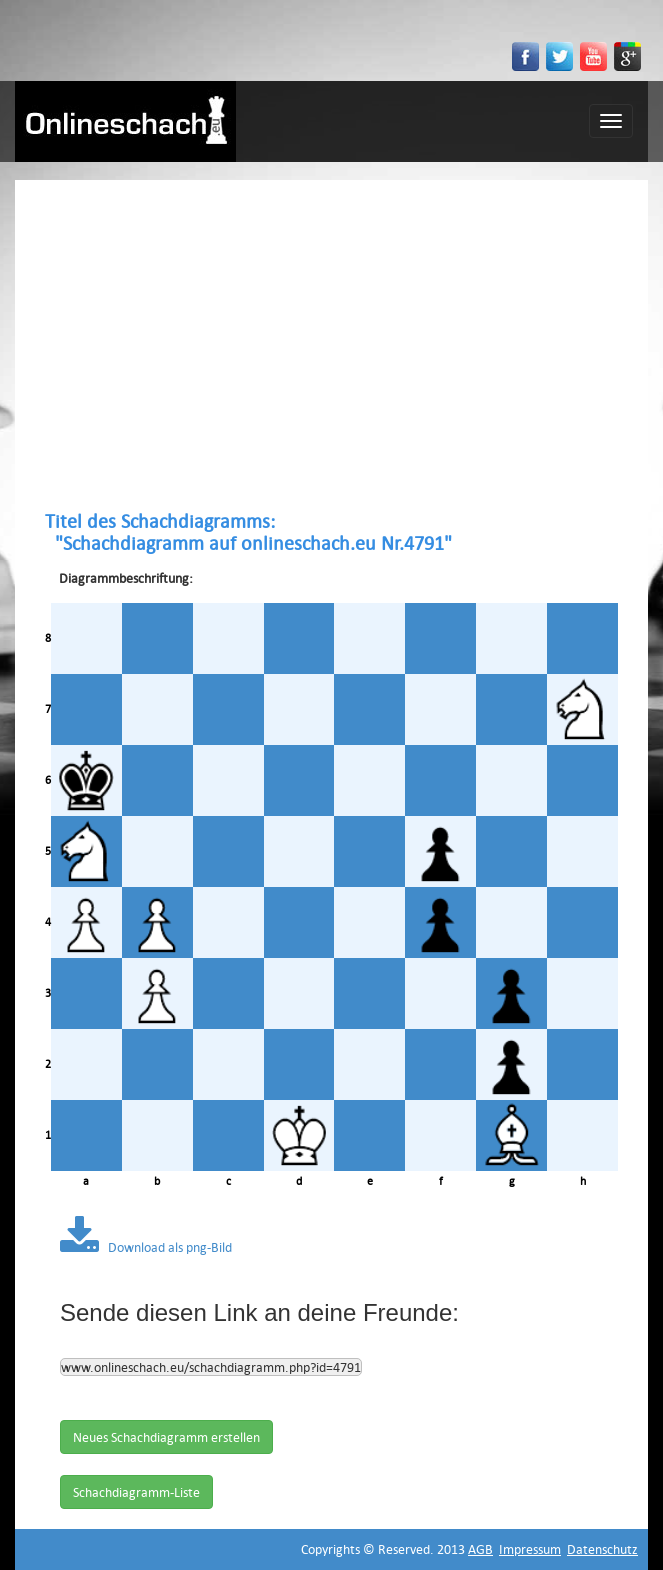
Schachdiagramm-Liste (136, 1492)
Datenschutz (602, 1549)
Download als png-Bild (146, 1247)
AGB (480, 1549)
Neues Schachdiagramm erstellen (166, 1437)
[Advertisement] (331, 345)
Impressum (530, 1549)
